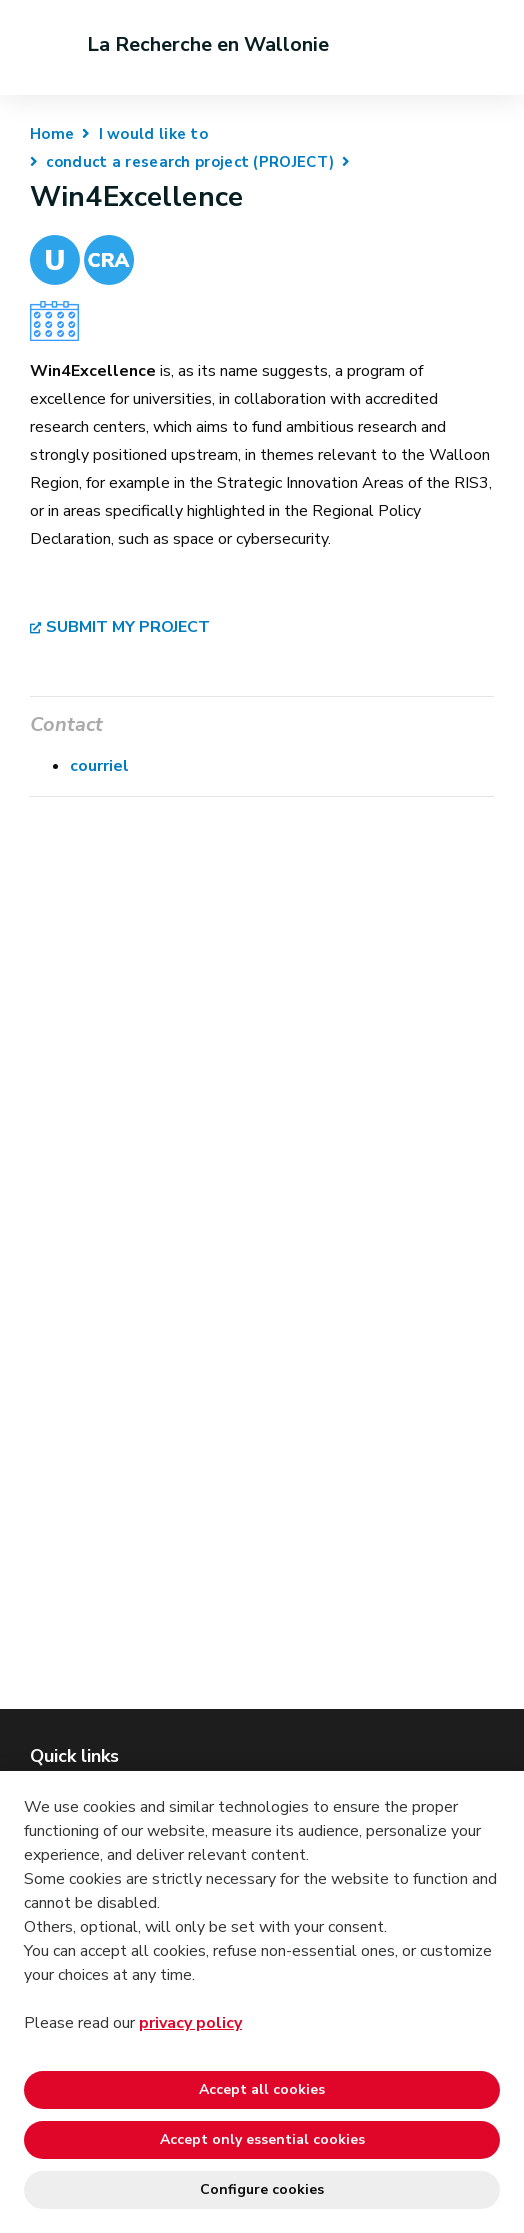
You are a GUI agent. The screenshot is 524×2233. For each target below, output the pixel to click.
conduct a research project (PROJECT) (190, 162)
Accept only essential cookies (262, 2139)
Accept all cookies (262, 2089)
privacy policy (190, 2023)
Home (52, 134)
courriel (99, 766)
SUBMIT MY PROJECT (128, 627)
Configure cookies (262, 2189)
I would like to (154, 134)
